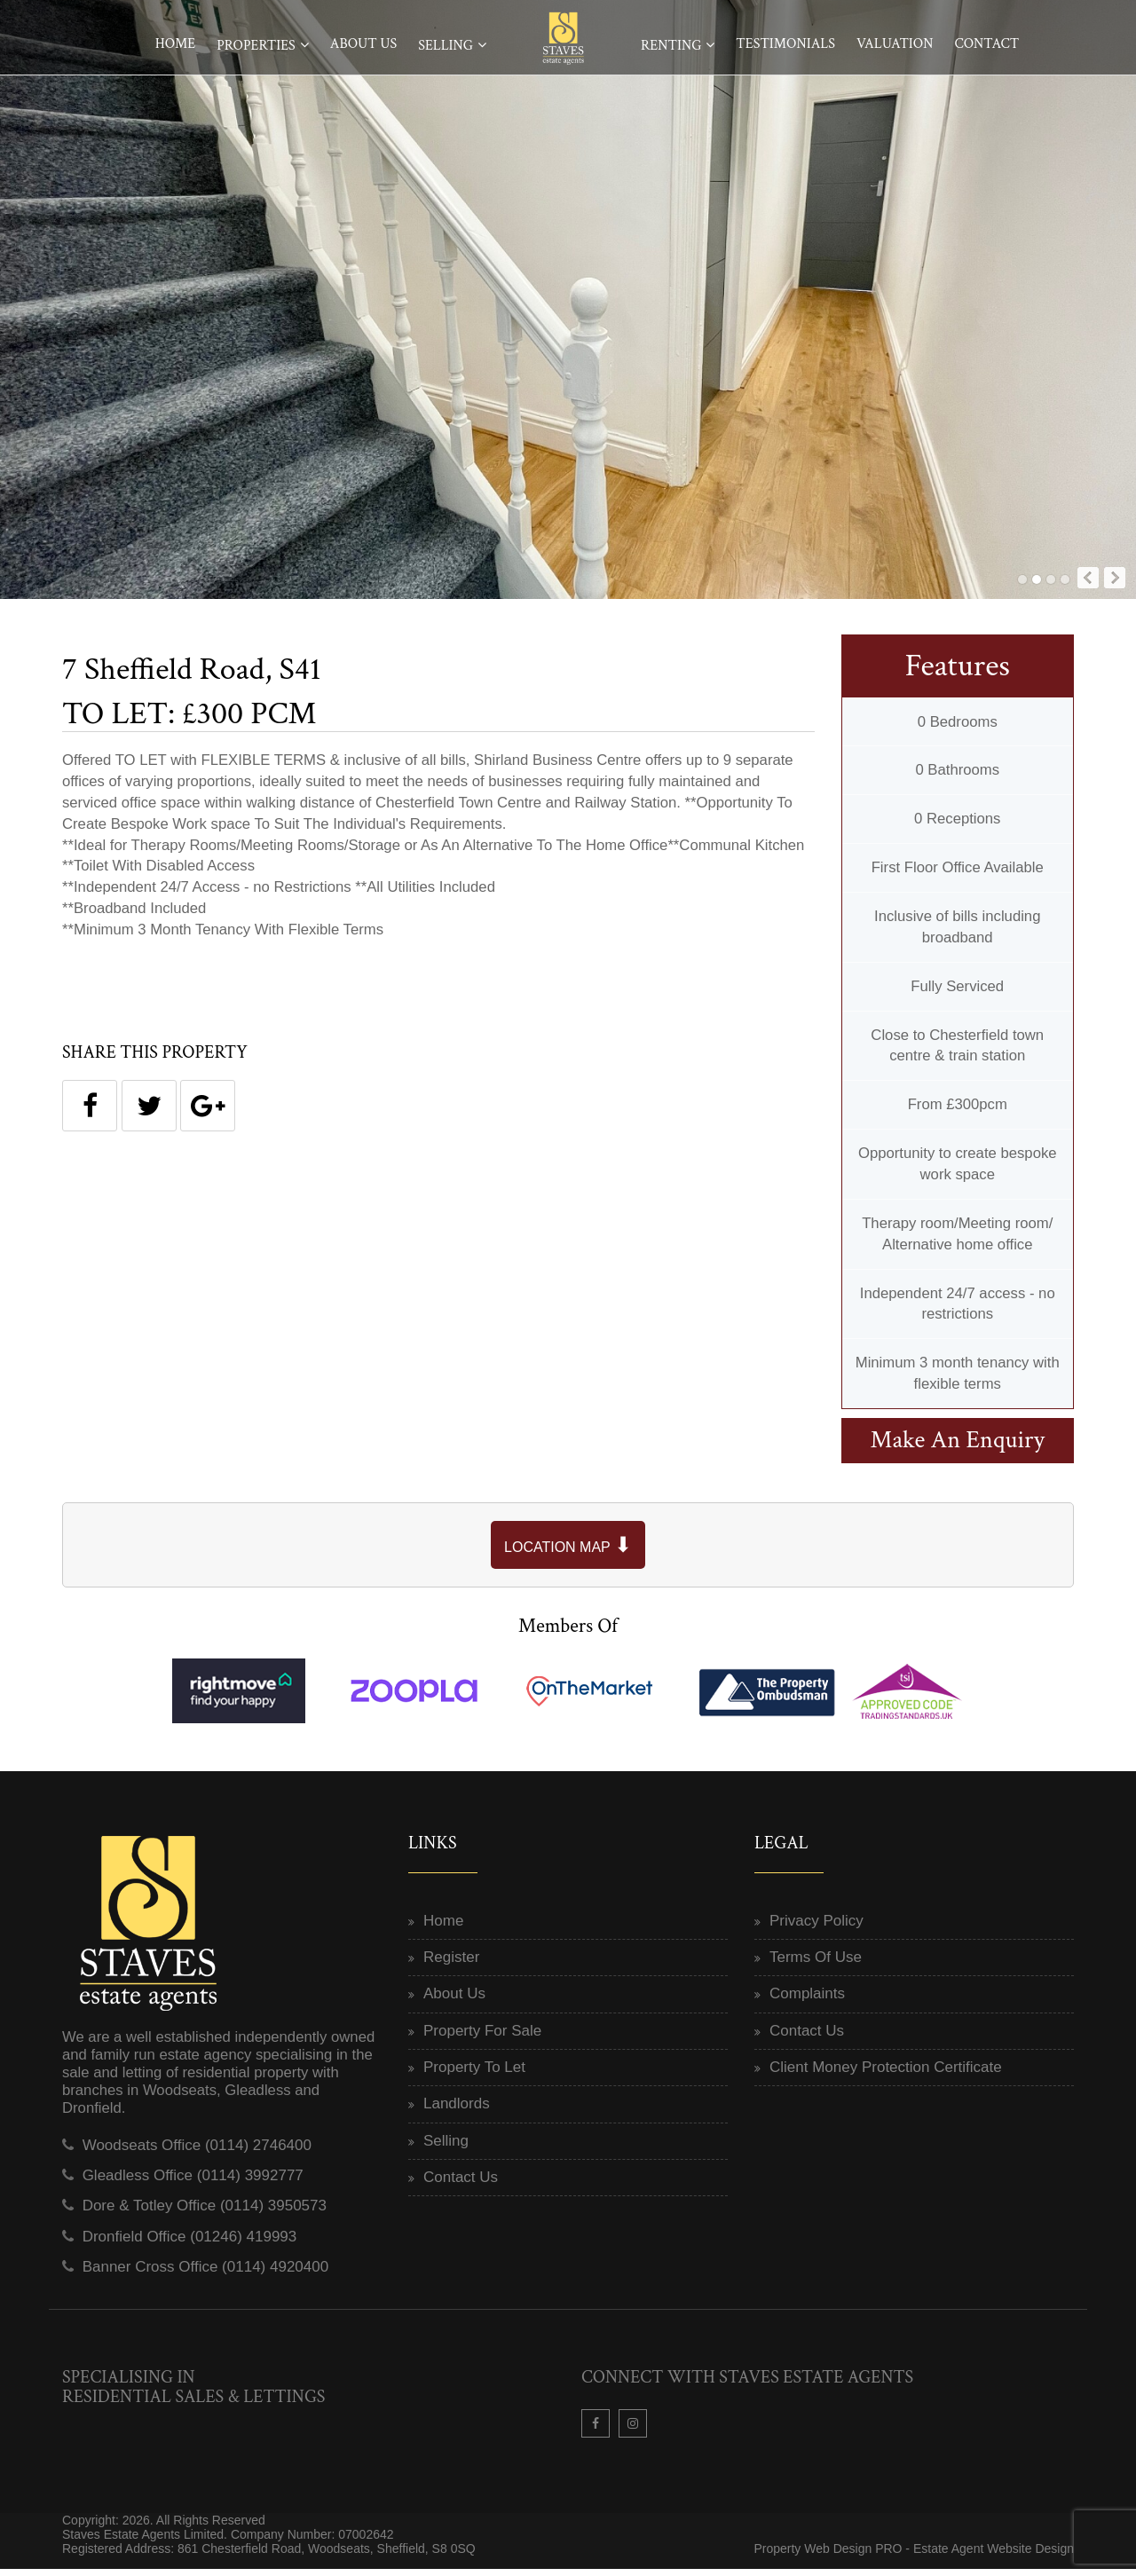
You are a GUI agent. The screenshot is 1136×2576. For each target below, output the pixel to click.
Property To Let (474, 2074)
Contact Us (460, 2183)
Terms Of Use (815, 1964)
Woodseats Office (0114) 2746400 (197, 2151)
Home (175, 44)
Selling (445, 45)
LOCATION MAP (568, 1552)
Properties (256, 45)
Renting (671, 45)
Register (451, 1964)
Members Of (568, 1632)
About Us (363, 44)
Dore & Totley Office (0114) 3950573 (205, 2212)
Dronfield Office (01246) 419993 (190, 2242)
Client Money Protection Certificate (885, 2074)
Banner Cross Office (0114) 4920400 (206, 2273)
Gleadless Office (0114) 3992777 (193, 2182)
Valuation (895, 44)
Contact (986, 44)
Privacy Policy (816, 1926)
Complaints (807, 2000)
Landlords (456, 2110)
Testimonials (785, 44)
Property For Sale (482, 2037)
